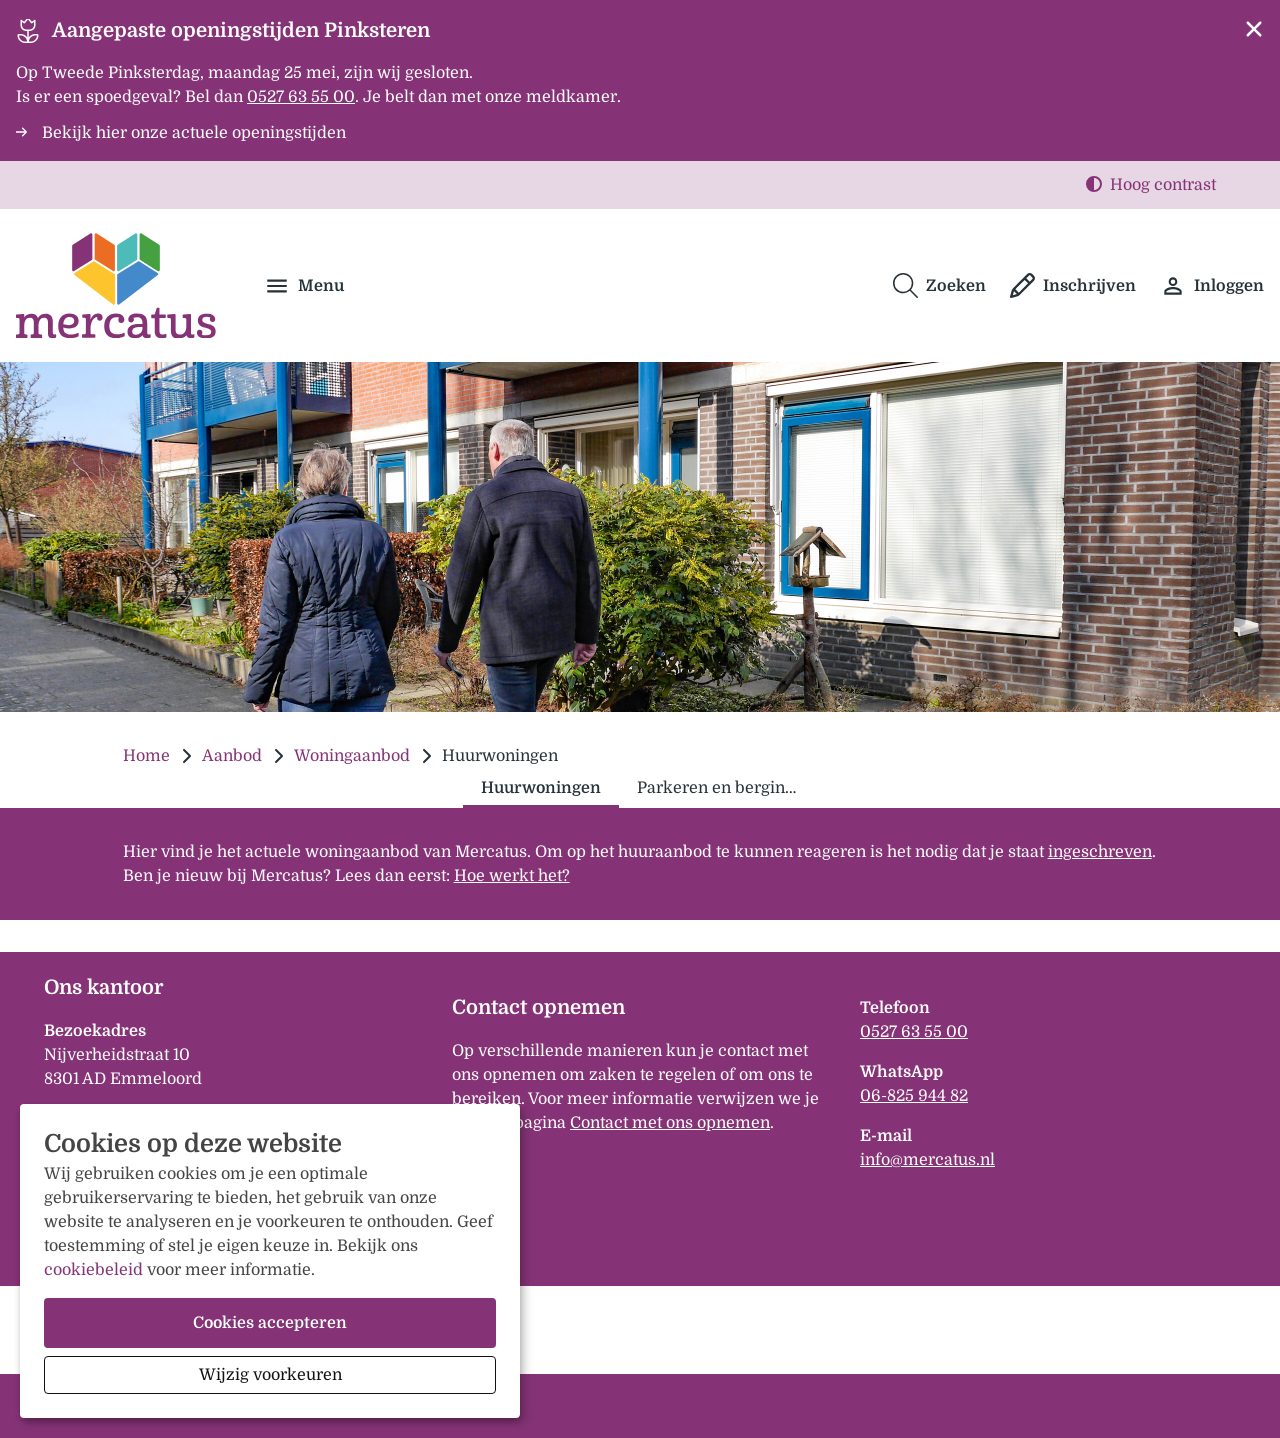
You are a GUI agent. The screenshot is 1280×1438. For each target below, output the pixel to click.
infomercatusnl (927, 1160)
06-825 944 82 (914, 1096)
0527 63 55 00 (914, 1032)
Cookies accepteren (270, 1323)
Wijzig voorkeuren (270, 1375)
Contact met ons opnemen (670, 1123)
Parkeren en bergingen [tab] (725, 788)
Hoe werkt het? (512, 876)
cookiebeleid (93, 1270)
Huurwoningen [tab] (541, 788)
